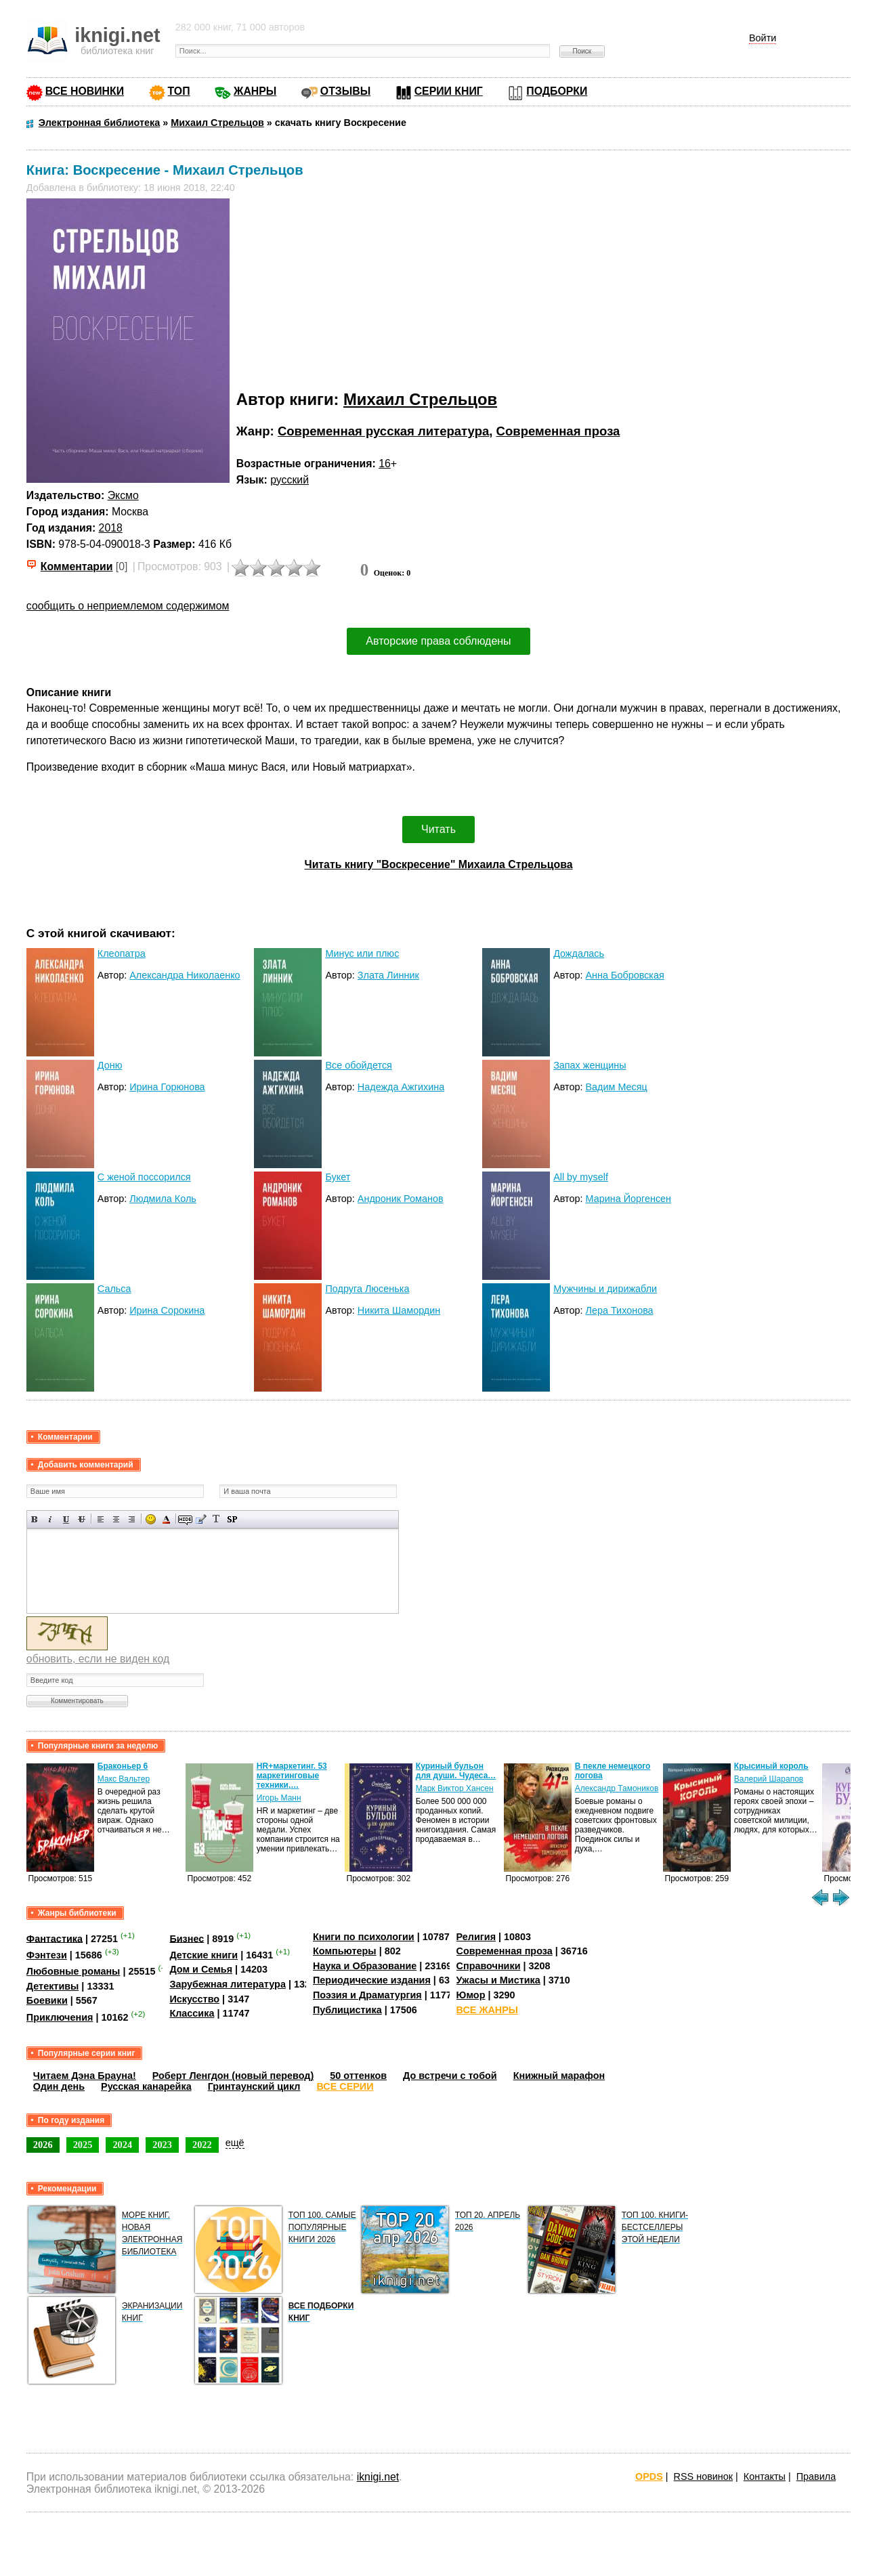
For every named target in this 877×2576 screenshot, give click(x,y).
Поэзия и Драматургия (367, 1995)
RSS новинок (703, 2476)
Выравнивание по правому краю (132, 1519)
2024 (122, 2144)
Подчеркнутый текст (66, 1519)
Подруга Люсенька (367, 1288)
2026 (43, 2144)
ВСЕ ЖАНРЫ (487, 2009)
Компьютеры (345, 1951)
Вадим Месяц (616, 1086)
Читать (438, 829)
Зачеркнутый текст (81, 1519)
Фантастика (54, 1938)
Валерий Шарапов (768, 1779)
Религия (476, 1936)
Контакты (765, 2476)
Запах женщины (589, 1065)
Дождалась (578, 953)
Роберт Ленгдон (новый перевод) (233, 2075)
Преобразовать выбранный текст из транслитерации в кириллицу (216, 1519)
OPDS (649, 2476)
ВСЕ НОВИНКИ (84, 91)
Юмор (471, 1995)
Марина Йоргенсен (629, 1198)
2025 (83, 2144)
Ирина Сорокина (167, 1310)
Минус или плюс (362, 953)
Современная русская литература (383, 431)
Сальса (114, 1288)
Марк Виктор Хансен (455, 1788)
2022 (202, 2144)
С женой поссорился (144, 1177)
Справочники (488, 1965)
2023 (162, 2144)
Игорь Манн (279, 1798)
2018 (111, 528)
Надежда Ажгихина (401, 1086)
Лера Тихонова (620, 1310)
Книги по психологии (363, 1936)
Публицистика (347, 2009)
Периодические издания (372, 1980)
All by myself (580, 1177)
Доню (110, 1065)
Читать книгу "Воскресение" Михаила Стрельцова (439, 864)
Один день (59, 2086)
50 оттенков (358, 2075)
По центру (116, 1519)
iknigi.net (378, 2477)
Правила (816, 2476)
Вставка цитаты (201, 1519)
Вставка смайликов (150, 1519)
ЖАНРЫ (255, 91)
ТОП (179, 91)
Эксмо (123, 495)
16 (385, 463)
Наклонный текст (50, 1519)
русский (289, 480)
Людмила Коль (162, 1198)
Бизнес (186, 1938)
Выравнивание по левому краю (100, 1519)
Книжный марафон (559, 2075)
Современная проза (558, 431)
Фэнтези (46, 1955)
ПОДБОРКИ (556, 91)
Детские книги (203, 1955)
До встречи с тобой (450, 2075)
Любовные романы (73, 1971)
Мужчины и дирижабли (605, 1288)
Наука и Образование (364, 1965)
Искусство (194, 1999)
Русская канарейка (146, 2086)
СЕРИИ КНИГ (448, 91)
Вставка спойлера (232, 1519)
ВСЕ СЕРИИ (344, 2086)
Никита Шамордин (399, 1310)
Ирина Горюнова (167, 1086)
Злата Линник (388, 975)
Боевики (47, 2000)
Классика (191, 2013)
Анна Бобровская (625, 975)
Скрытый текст (185, 1519)
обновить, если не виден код (97, 1659)
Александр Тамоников (617, 1788)
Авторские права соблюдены (438, 641)
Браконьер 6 (123, 1766)
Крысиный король (771, 1766)
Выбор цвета (166, 1519)
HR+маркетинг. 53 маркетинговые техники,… (292, 1775)
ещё (235, 2142)
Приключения (59, 2017)
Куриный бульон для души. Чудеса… (456, 1770)
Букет (337, 1177)
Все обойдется (358, 1065)
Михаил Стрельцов (420, 399)
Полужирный (35, 1519)
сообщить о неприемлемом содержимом (128, 605)
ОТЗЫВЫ (345, 91)
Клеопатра (122, 953)
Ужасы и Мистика (498, 1980)
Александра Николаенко (184, 975)
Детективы (52, 1986)
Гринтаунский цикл (254, 2086)
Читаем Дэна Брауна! (84, 2075)
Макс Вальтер (124, 1779)
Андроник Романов (401, 1198)
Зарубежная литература (227, 1984)
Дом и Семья (200, 1969)
